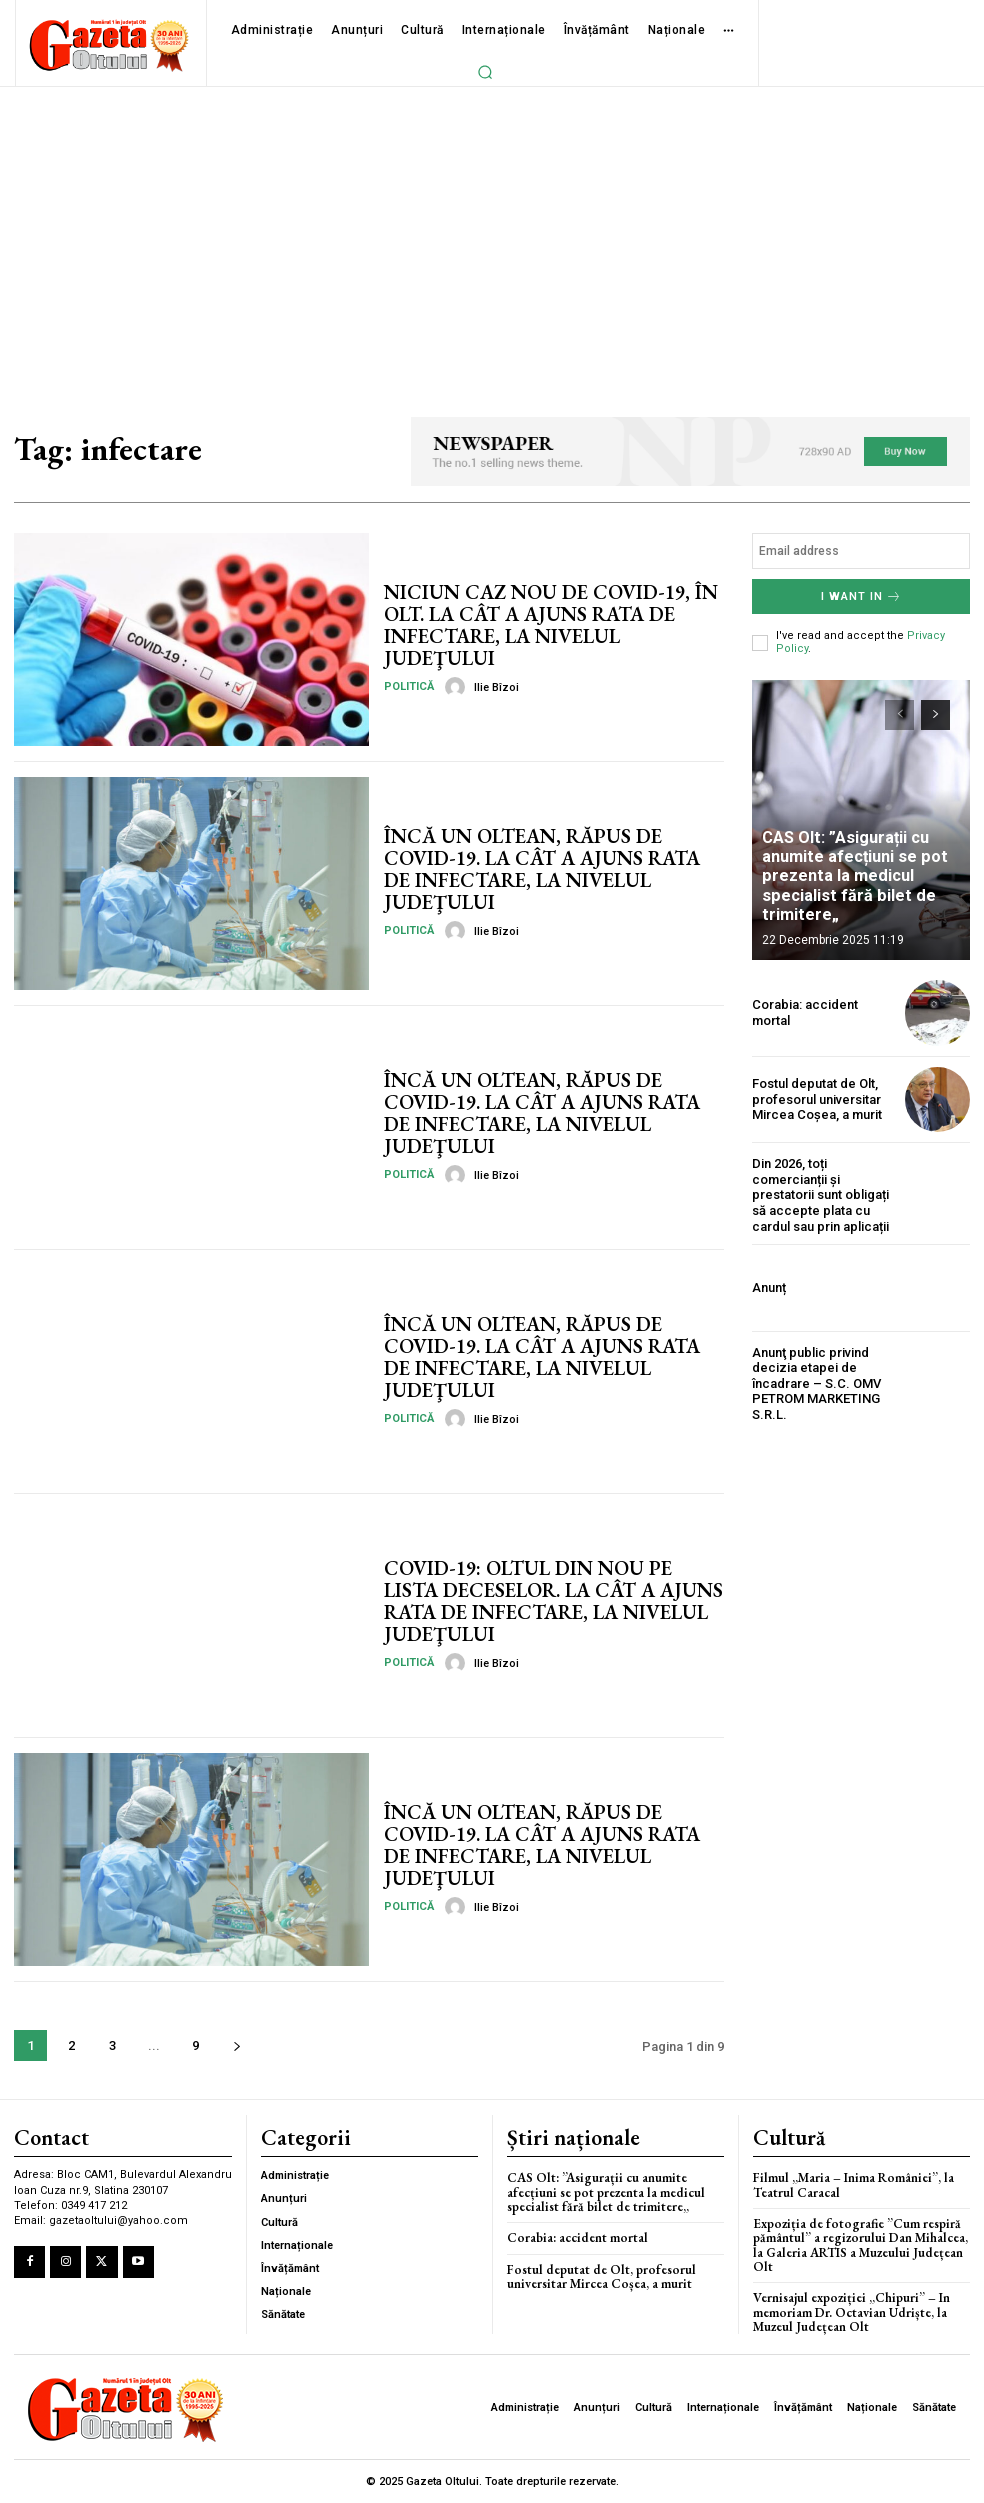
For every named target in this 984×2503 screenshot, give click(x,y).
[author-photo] (458, 687)
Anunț (769, 1287)
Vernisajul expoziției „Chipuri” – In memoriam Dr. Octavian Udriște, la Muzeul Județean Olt (851, 2312)
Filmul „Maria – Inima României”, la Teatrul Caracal (853, 2184)
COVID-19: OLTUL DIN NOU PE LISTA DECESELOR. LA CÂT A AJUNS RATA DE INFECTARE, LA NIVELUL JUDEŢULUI (552, 1601)
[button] (485, 72)
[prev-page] (899, 715)
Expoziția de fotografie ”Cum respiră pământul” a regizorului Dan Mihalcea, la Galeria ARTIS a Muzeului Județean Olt (860, 2245)
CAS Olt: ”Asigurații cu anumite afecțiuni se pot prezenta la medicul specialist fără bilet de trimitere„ (853, 877)
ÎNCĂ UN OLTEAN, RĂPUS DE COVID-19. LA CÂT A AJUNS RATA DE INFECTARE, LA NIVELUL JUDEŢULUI (541, 869)
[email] (861, 551)
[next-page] (236, 2045)
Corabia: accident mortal (577, 2237)
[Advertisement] (492, 237)
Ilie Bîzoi (496, 687)
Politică (409, 686)
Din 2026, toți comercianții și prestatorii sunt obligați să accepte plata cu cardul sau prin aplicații (820, 1194)
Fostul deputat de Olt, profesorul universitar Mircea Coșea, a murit (817, 1099)
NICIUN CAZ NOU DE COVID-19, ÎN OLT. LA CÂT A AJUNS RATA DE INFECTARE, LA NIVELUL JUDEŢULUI (549, 625)
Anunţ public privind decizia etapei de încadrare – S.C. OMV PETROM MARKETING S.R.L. (816, 1382)
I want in (861, 596)
